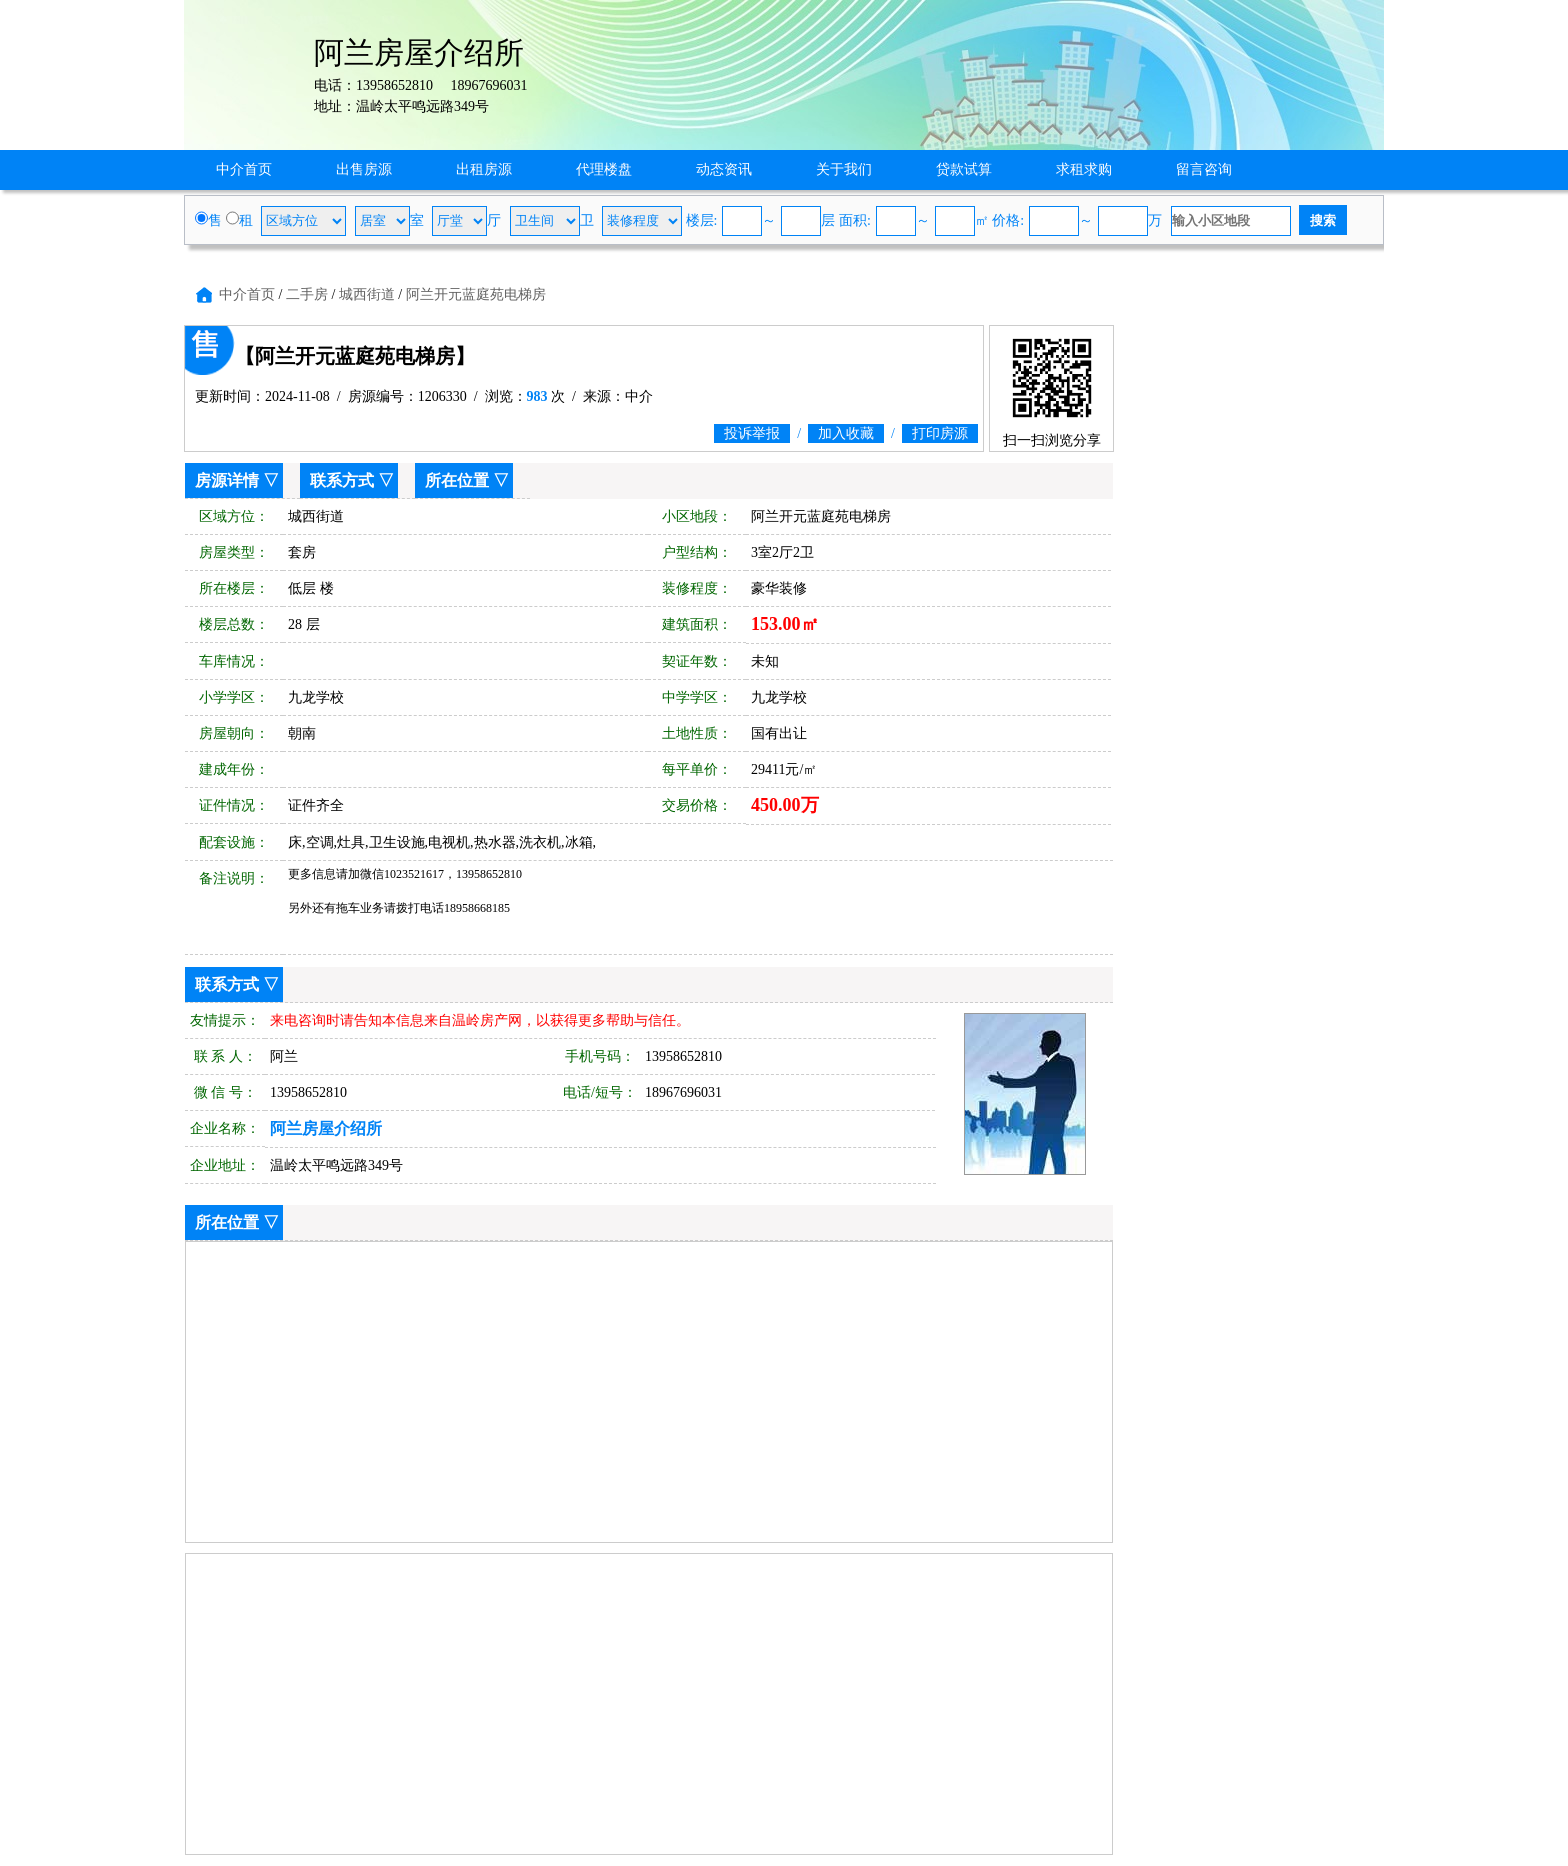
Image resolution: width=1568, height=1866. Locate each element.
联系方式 (342, 480)
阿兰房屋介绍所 (326, 1128)
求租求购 (1084, 169)
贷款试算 (964, 169)
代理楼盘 (604, 169)
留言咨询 (1204, 169)
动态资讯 (724, 169)
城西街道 (367, 294)
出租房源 (484, 169)
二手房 (307, 294)
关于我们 (844, 169)
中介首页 (244, 169)
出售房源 (364, 169)
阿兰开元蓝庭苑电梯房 (476, 294)
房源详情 (227, 480)
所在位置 (457, 480)
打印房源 (940, 433)
